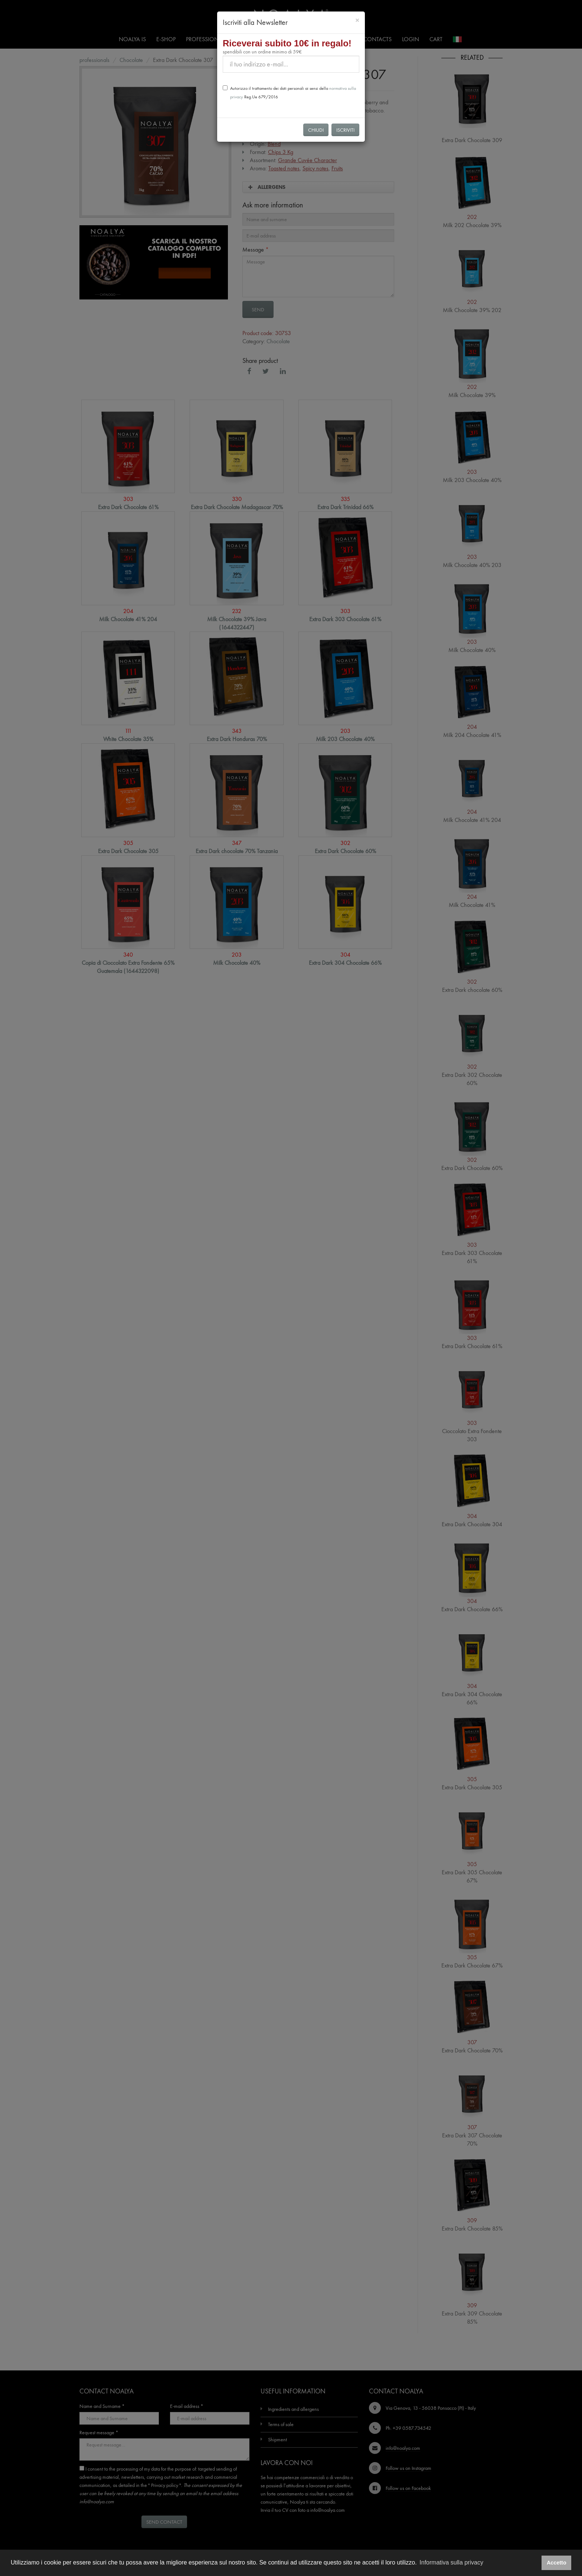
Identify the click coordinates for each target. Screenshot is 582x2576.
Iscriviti (345, 130)
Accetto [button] (556, 2563)
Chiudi (316, 130)
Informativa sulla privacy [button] (451, 2562)
